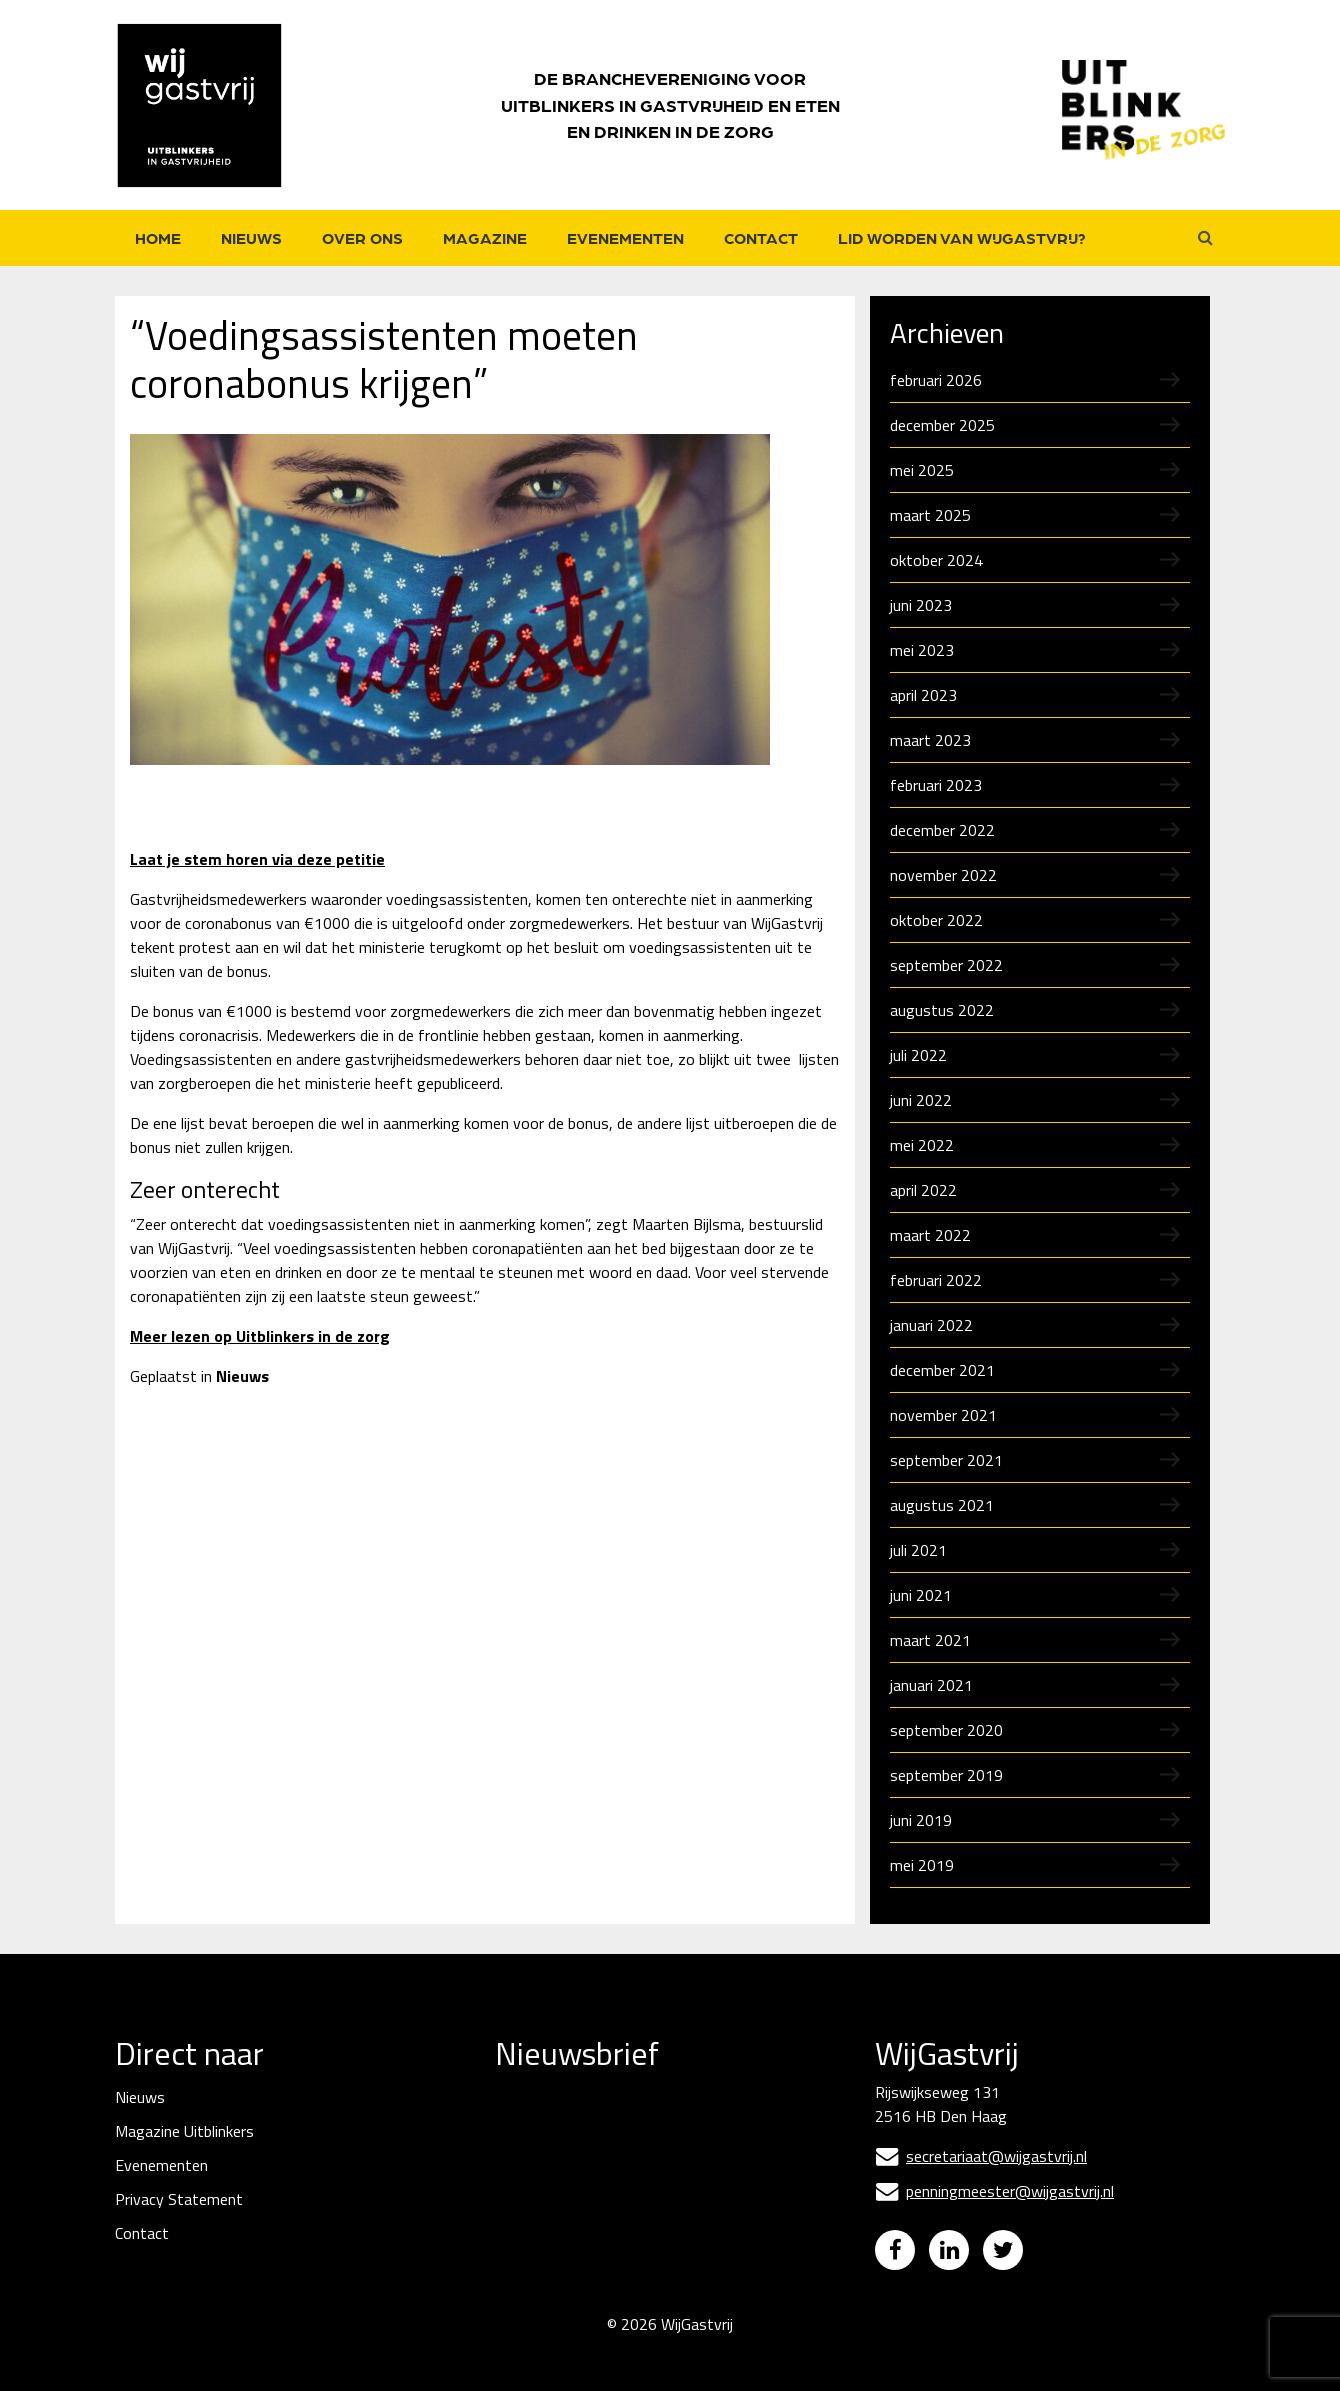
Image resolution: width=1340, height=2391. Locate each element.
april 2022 (923, 1190)
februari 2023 (936, 785)
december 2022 (942, 830)
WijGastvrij (697, 2339)
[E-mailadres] (645, 2159)
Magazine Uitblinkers (184, 2131)
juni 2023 (921, 605)
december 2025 (942, 425)
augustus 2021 (942, 1505)
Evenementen (625, 237)
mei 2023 (922, 650)
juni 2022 (921, 1100)
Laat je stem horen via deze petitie (257, 859)
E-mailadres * (542, 2127)
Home (158, 237)
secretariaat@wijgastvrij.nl (981, 2156)
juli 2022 (918, 1055)
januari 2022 (931, 1325)
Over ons (362, 237)
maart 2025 (930, 515)
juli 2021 (918, 1550)
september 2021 (946, 1460)
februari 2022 (936, 1280)
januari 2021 (931, 1685)
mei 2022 (922, 1145)
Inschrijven (645, 2282)
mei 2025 (922, 470)
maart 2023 (930, 740)
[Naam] (645, 2228)
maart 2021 (930, 1640)
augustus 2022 (942, 1010)
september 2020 (946, 1730)
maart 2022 (930, 1235)
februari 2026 (936, 380)
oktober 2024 (936, 560)
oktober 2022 (936, 920)
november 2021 (943, 1415)
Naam (517, 2196)
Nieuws (251, 237)
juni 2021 (921, 1595)
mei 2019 (922, 1865)
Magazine (485, 237)
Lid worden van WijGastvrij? (962, 237)
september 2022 (946, 965)
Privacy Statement (179, 2199)
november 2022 (943, 875)
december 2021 (942, 1370)
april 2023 (923, 695)
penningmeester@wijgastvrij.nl (994, 2191)
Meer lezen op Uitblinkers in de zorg (260, 1336)
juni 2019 (921, 1820)
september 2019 (946, 1775)
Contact (761, 237)
